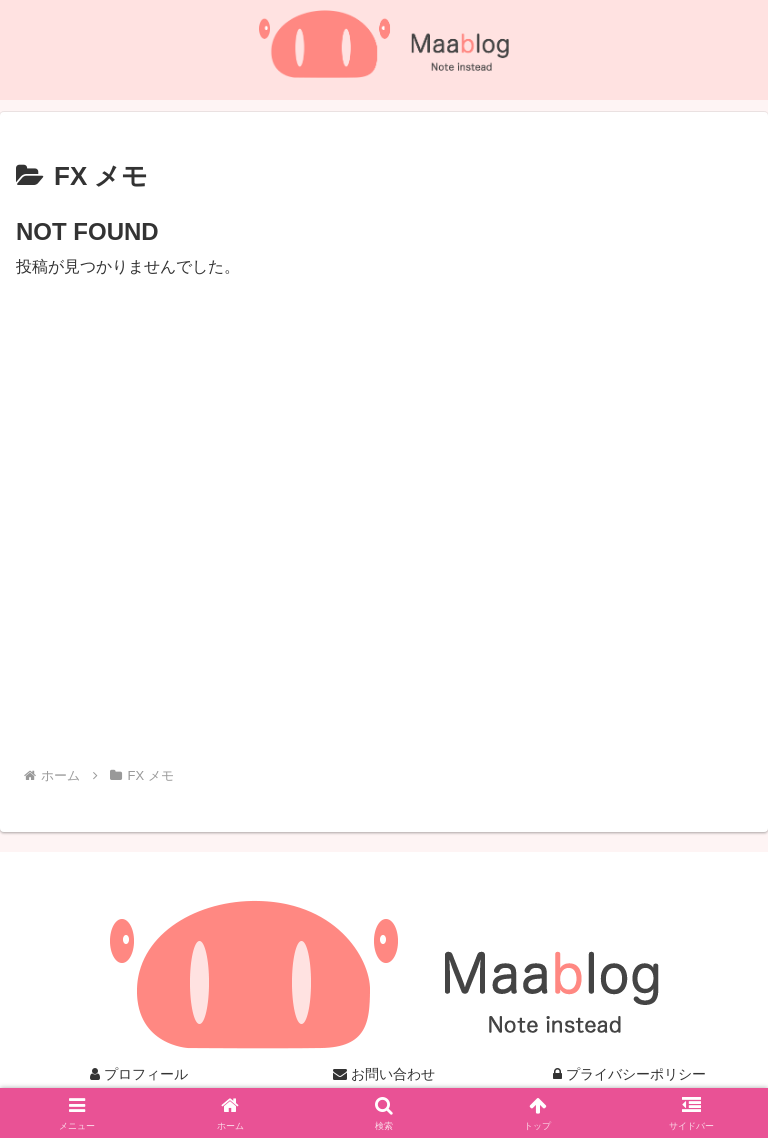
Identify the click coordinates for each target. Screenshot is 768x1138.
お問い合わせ (384, 1074)
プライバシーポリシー (629, 1074)
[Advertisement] (384, 511)
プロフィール (139, 1074)
